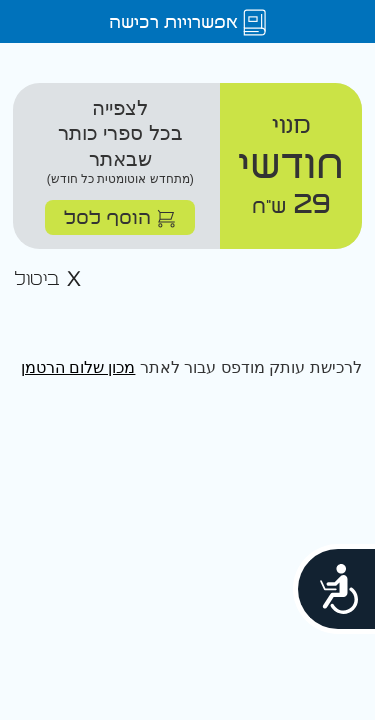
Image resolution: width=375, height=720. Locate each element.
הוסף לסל (120, 216)
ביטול (48, 279)
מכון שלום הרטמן (78, 367)
